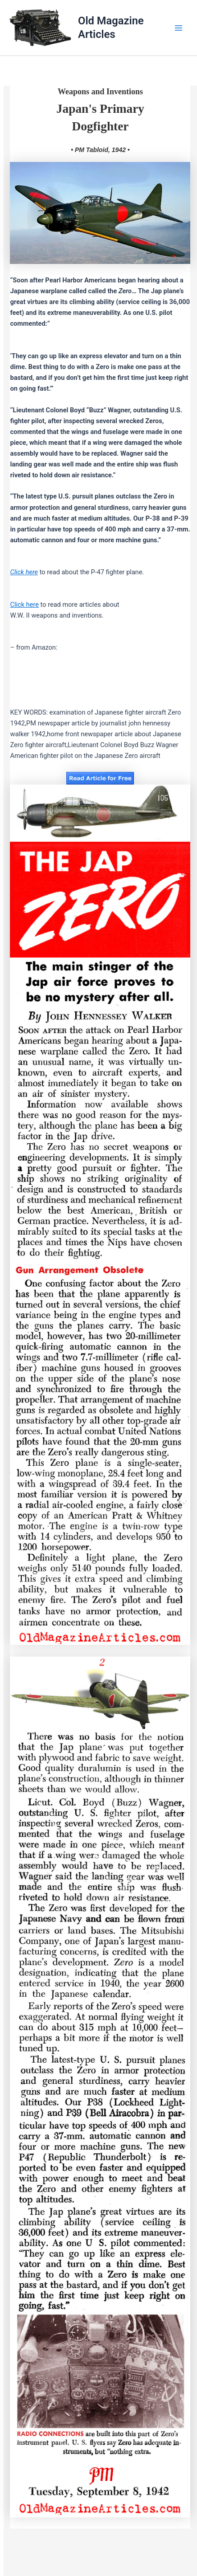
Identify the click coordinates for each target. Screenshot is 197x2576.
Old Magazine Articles (111, 27)
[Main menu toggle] (178, 27)
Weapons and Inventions (100, 91)
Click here (24, 604)
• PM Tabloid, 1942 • (100, 149)
